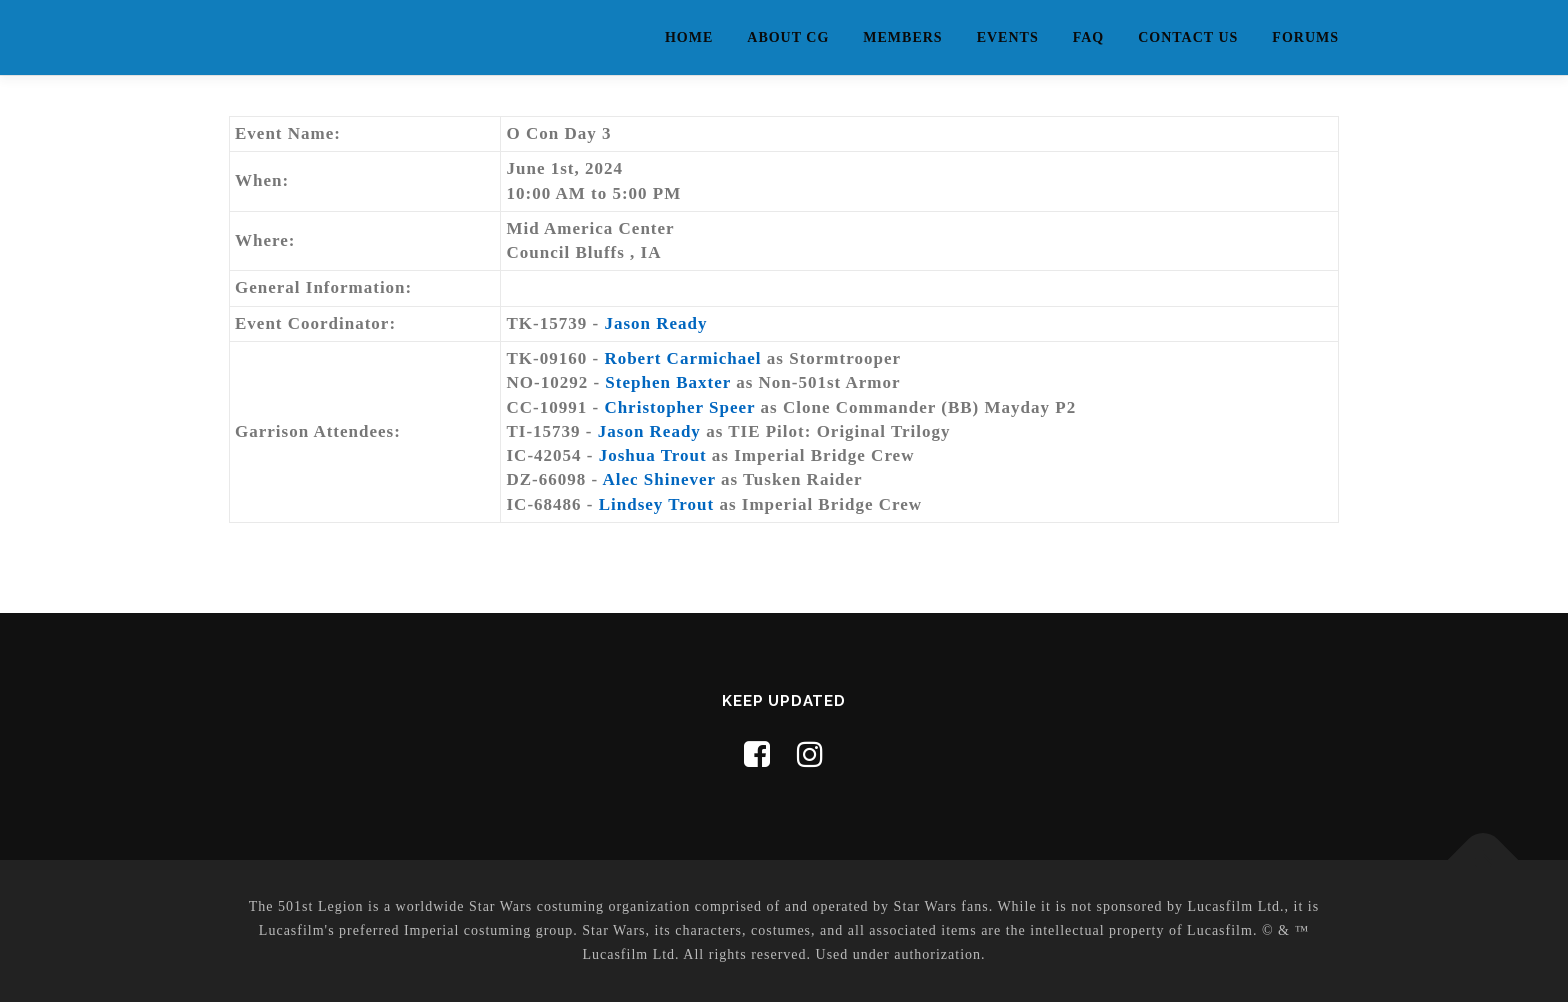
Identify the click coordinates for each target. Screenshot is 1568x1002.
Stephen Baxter (668, 382)
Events (1008, 37)
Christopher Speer (679, 407)
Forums (1305, 37)
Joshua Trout (653, 455)
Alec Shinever (658, 479)
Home (689, 37)
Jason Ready (655, 323)
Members (902, 37)
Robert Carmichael (682, 358)
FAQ (1089, 37)
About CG (788, 37)
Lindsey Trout (657, 504)
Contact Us (1188, 37)
